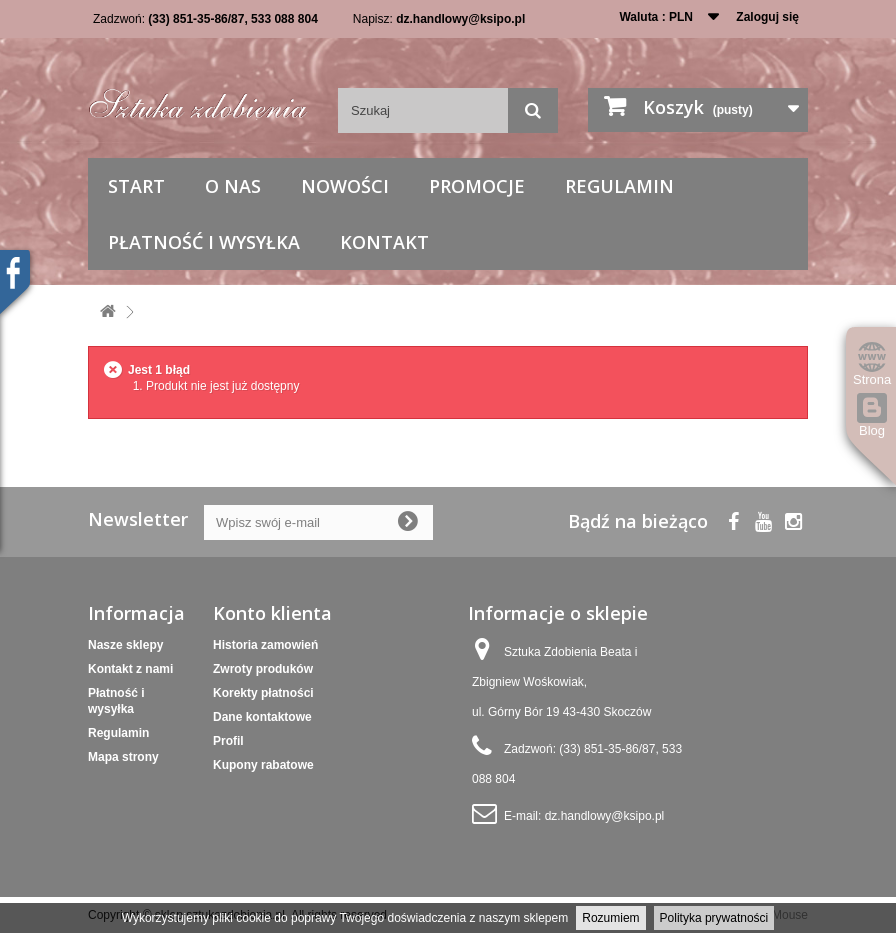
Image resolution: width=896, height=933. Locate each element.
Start (136, 186)
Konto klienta (272, 613)
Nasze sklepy (125, 645)
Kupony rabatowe (263, 765)
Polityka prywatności (714, 918)
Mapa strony (123, 757)
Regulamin (619, 186)
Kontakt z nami (130, 669)
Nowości (345, 186)
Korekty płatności (263, 693)
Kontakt (384, 242)
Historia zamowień (265, 645)
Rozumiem (610, 918)
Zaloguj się (767, 17)
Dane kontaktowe (262, 717)
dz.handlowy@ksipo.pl (460, 19)
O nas (233, 186)
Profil (228, 741)
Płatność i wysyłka (204, 242)
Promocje (477, 186)
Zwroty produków (263, 669)
